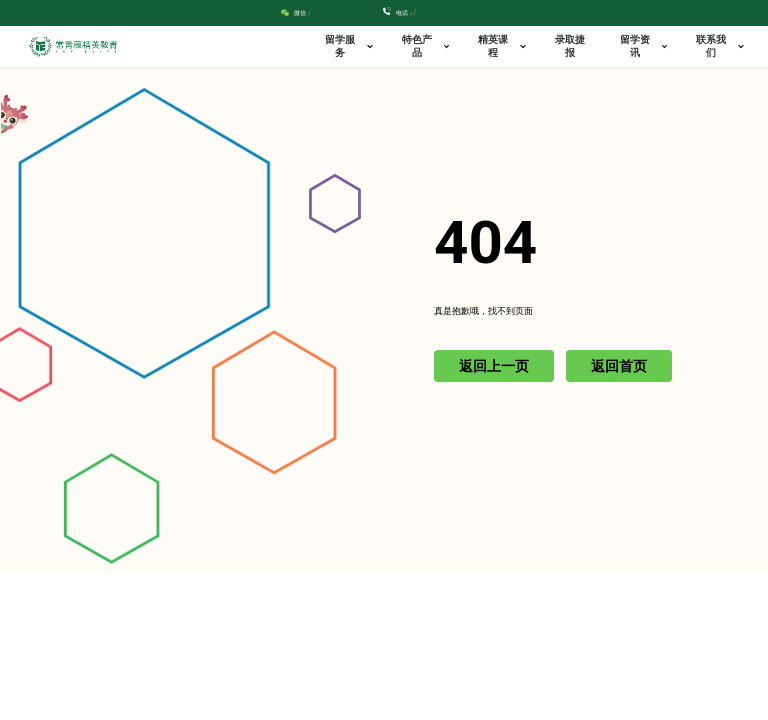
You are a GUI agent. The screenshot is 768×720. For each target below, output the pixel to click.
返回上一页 (494, 366)
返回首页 (619, 366)
